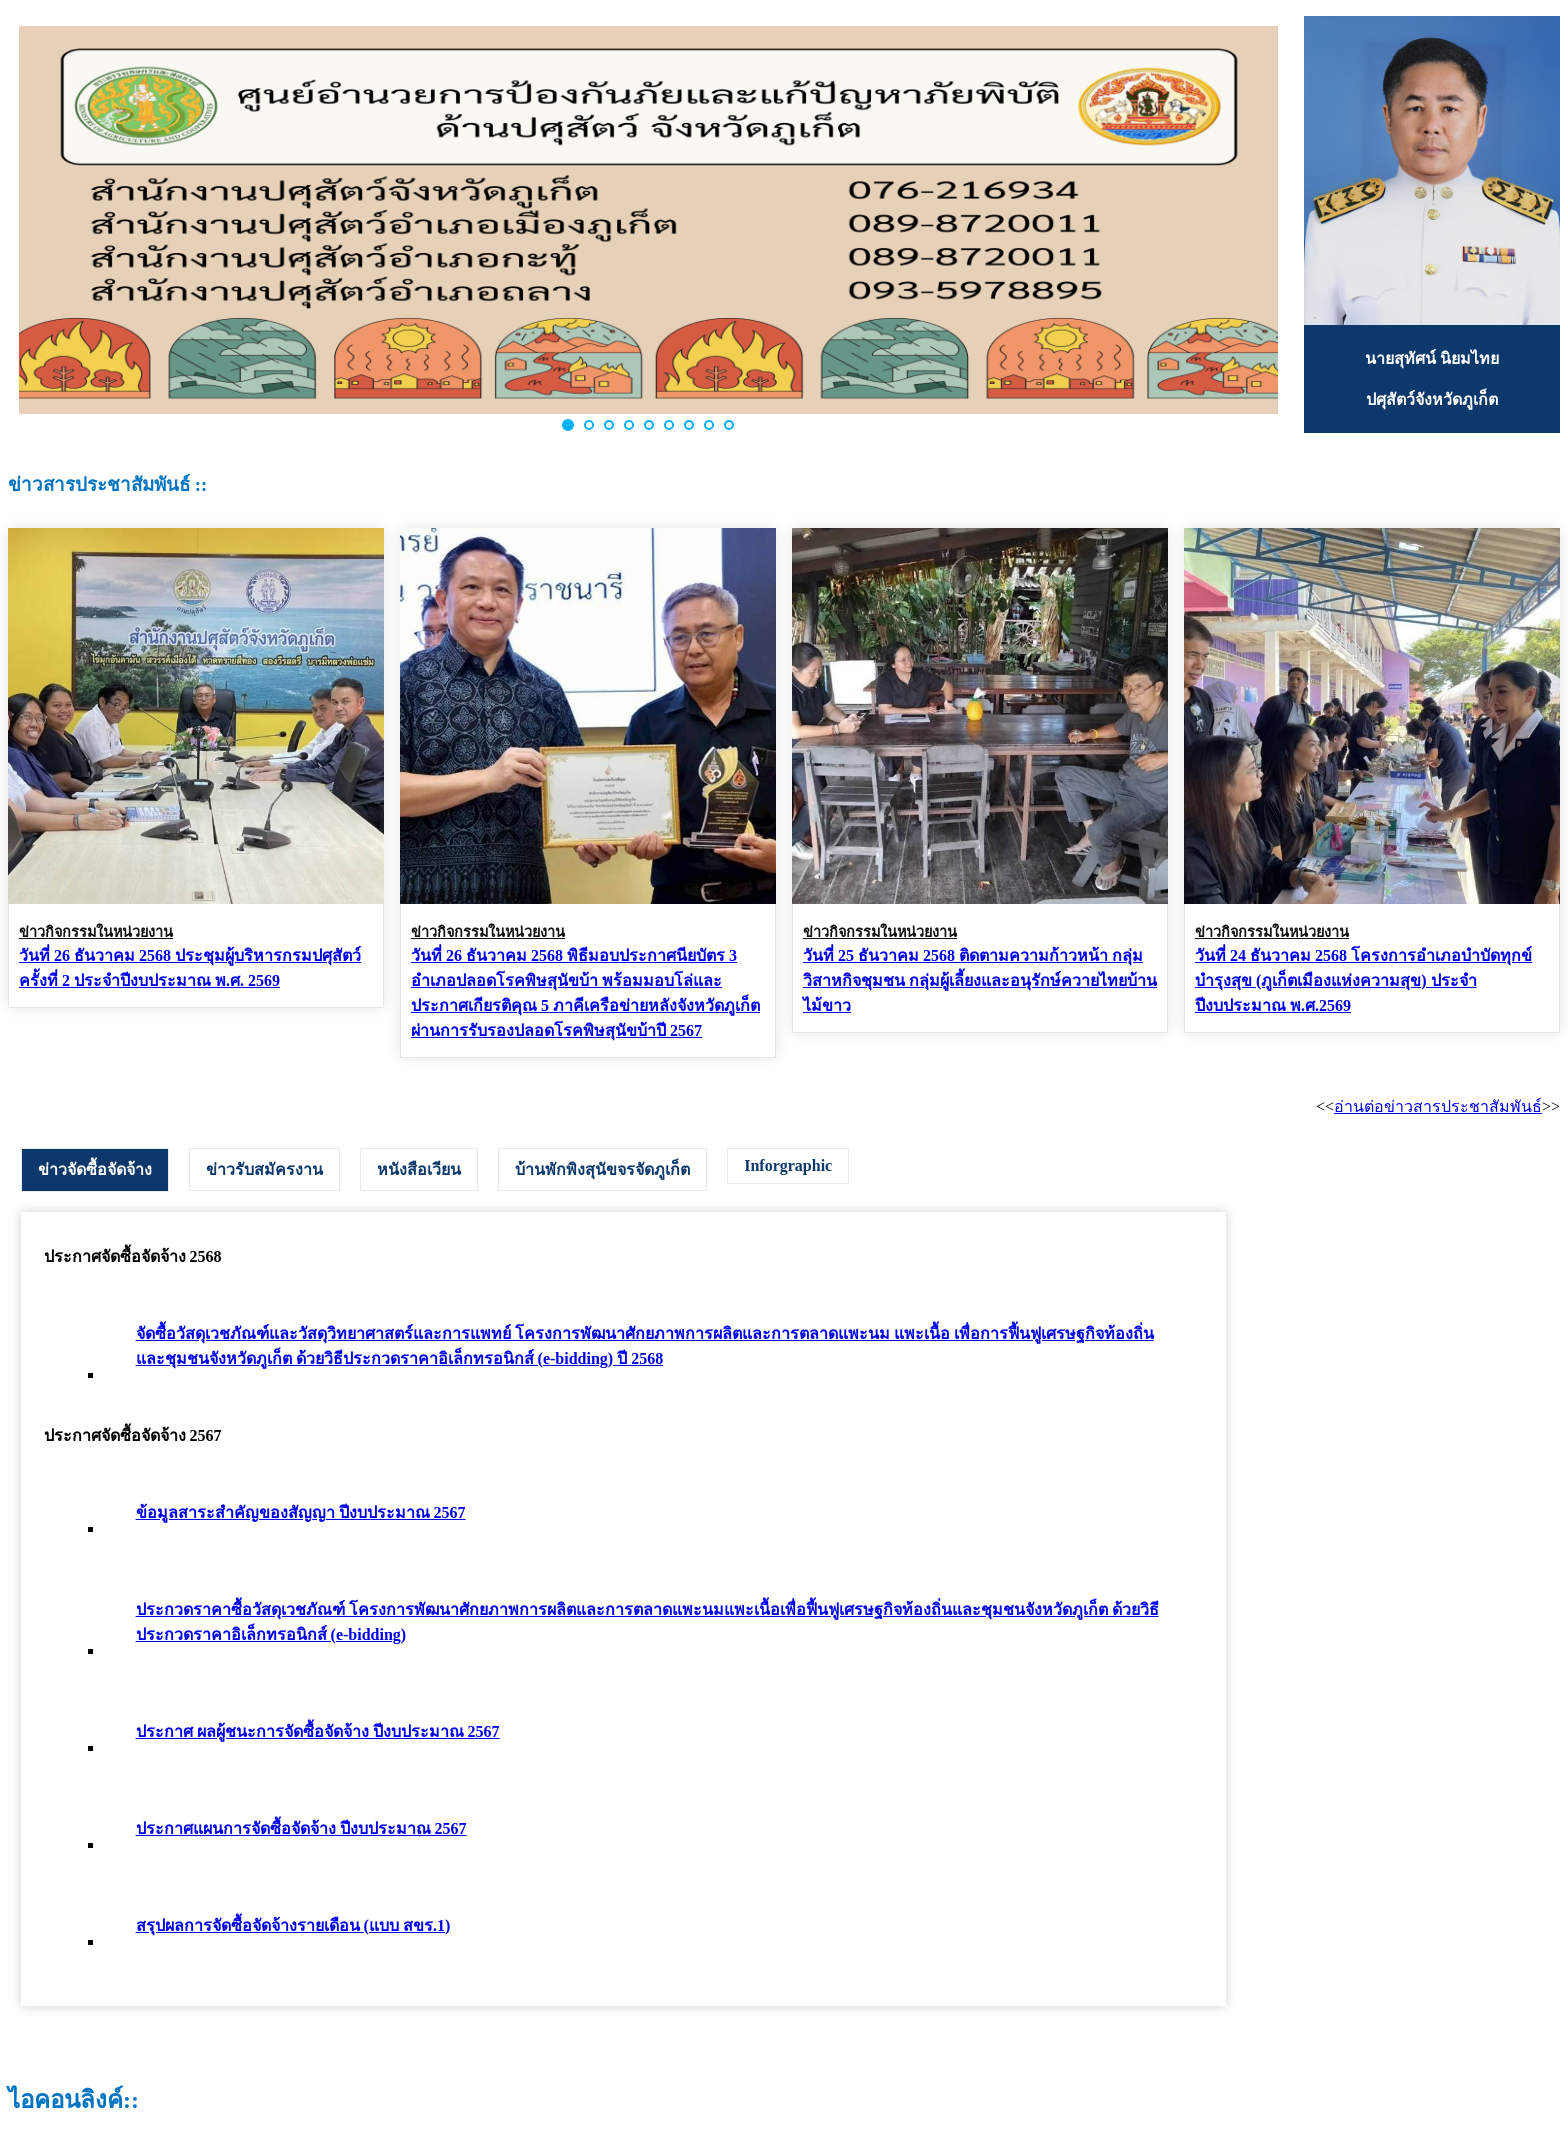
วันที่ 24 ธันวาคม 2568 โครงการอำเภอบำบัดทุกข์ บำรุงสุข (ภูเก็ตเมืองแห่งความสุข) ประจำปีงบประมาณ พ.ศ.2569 (1363, 980)
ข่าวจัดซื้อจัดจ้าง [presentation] (95, 1169)
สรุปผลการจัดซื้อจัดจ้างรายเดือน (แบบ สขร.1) (293, 1925)
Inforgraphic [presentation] (788, 1165)
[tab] (95, 1170)
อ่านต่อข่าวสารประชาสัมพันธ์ (1438, 1106)
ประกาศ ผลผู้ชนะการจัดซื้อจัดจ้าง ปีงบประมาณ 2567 (318, 1731)
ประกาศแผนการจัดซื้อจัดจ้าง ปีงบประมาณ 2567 (301, 1828)
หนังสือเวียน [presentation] (419, 1169)
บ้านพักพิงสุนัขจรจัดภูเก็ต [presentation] (602, 1169)
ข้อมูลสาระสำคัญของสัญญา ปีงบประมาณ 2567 (301, 1512)
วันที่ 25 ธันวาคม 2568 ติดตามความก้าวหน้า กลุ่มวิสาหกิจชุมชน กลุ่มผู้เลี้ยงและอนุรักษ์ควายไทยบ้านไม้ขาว (980, 980)
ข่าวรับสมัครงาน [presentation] (264, 1169)
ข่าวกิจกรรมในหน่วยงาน (96, 932)
